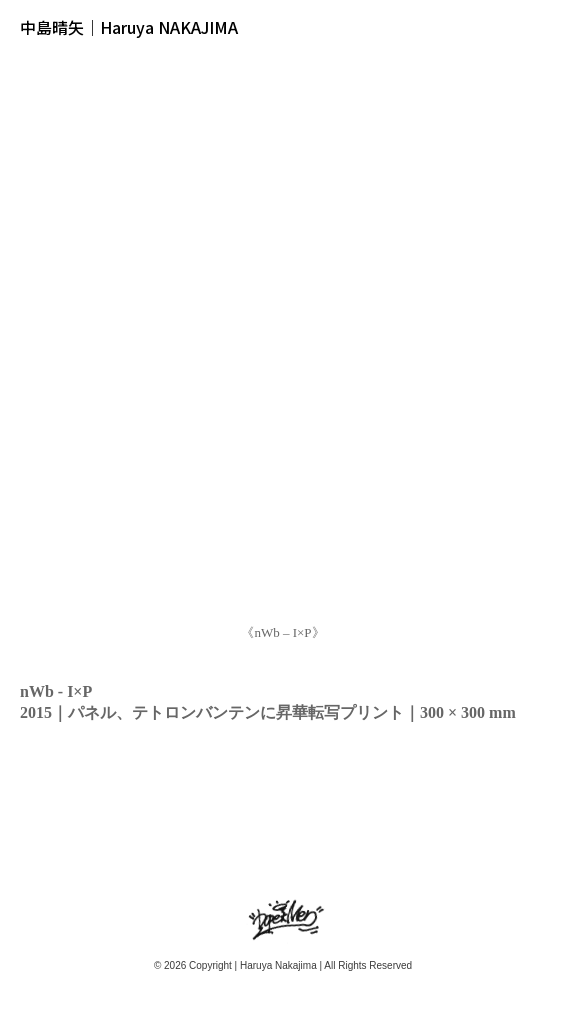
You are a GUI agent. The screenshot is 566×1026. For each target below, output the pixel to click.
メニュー (539, 27)
